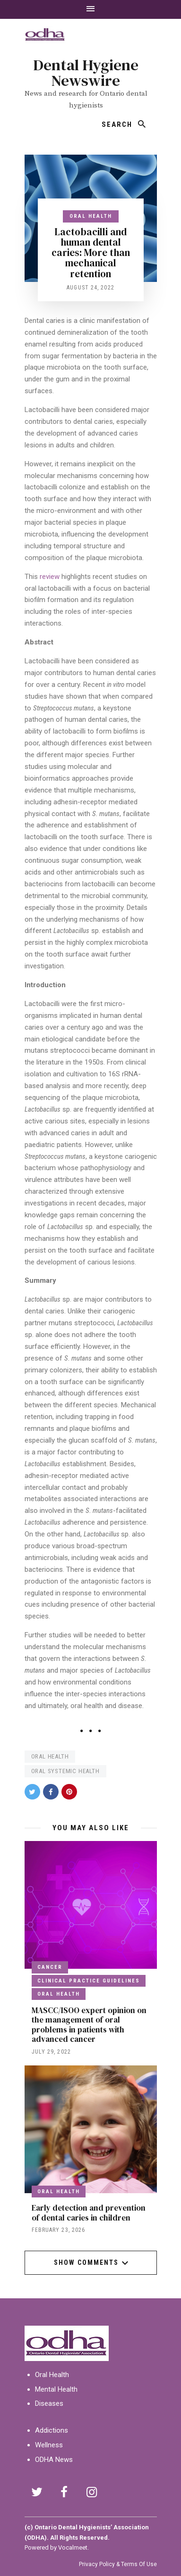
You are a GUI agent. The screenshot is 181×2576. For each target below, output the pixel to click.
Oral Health (90, 216)
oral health (50, 1756)
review (50, 576)
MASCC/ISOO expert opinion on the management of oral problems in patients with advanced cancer (89, 2025)
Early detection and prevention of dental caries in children (89, 2212)
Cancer (49, 1967)
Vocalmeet (72, 2547)
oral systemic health (65, 1771)
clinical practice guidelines (88, 1981)
